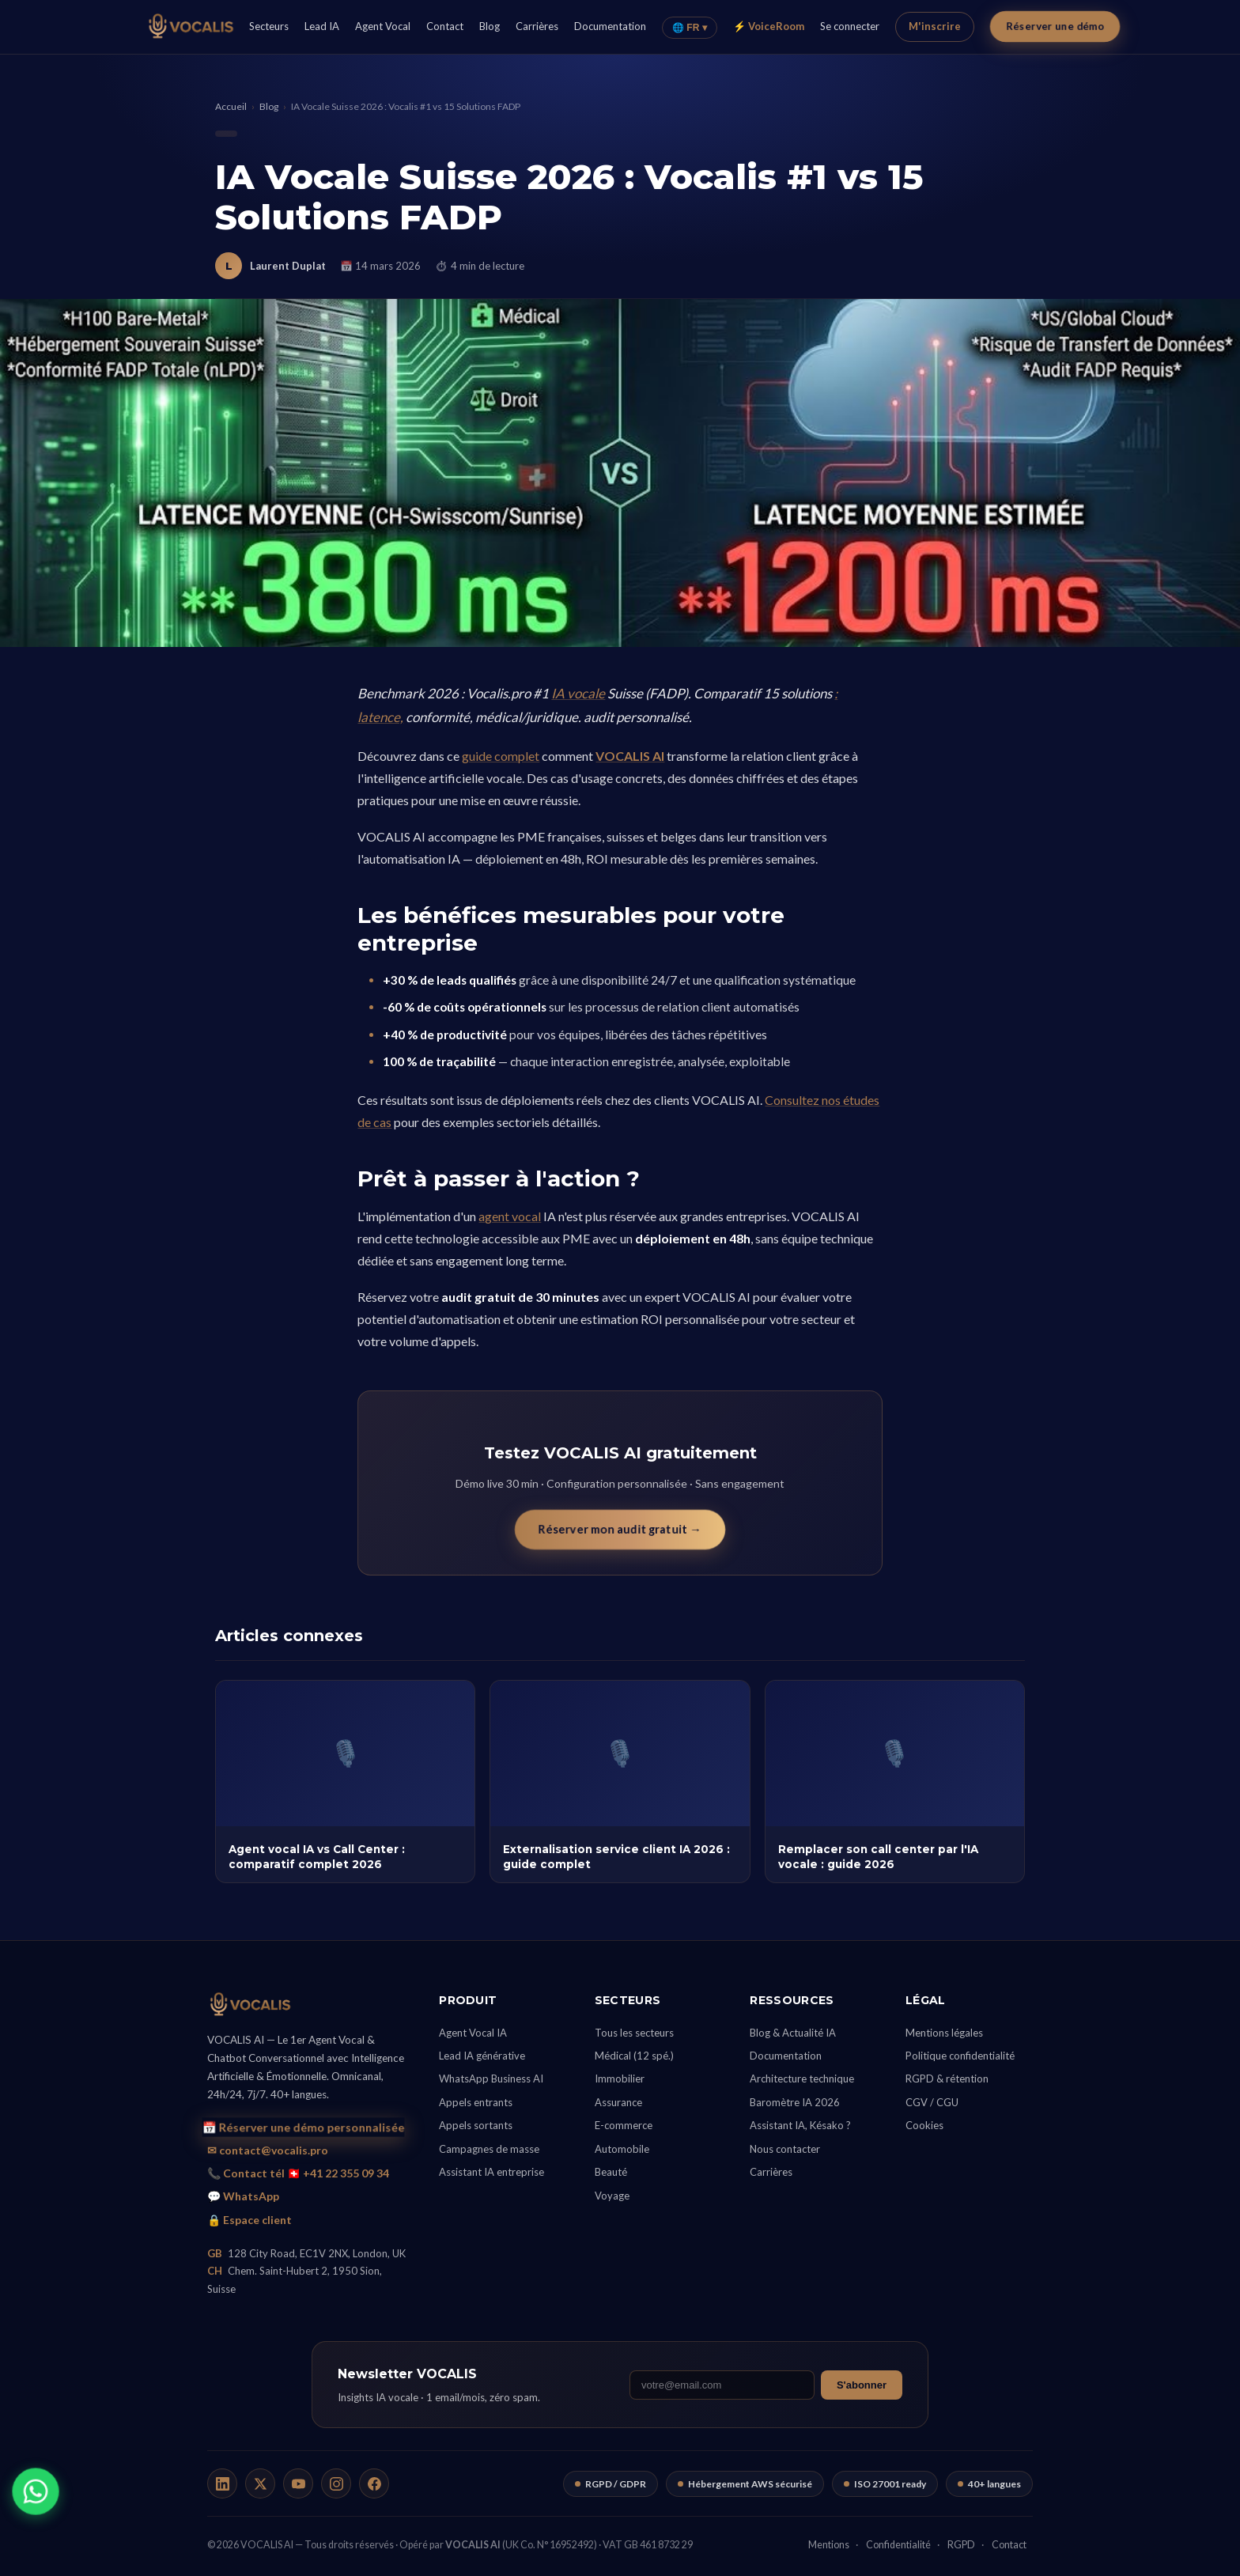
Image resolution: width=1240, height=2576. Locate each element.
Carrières (537, 26)
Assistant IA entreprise (491, 2172)
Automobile (622, 2149)
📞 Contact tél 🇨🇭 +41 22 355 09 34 (298, 2173)
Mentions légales (944, 2032)
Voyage (612, 2195)
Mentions (828, 2545)
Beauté (611, 2172)
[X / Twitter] (260, 2483)
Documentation (610, 26)
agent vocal (509, 1216)
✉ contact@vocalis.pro (267, 2150)
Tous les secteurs (634, 2032)
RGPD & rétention (947, 2078)
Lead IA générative (482, 2055)
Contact (444, 26)
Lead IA (321, 26)
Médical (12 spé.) (634, 2055)
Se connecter (849, 26)
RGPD (961, 2545)
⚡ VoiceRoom (768, 26)
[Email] (722, 2385)
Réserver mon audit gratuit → (619, 1529)
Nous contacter (785, 2149)
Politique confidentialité (960, 2055)
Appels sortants (475, 2125)
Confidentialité (898, 2545)
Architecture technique (802, 2078)
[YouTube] (298, 2483)
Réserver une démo (1054, 26)
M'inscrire (935, 26)
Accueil (231, 106)
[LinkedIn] (222, 2483)
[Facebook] (374, 2483)
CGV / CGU (931, 2102)
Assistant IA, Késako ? (800, 2125)
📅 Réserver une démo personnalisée (304, 2127)
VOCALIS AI (629, 755)
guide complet (500, 755)
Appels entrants (475, 2102)
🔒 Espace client (249, 2219)
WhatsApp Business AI (491, 2078)
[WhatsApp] (35, 2491)
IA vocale (578, 693)
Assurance (618, 2102)
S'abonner (862, 2385)
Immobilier (620, 2078)
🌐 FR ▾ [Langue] (689, 27)
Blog (489, 26)
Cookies (924, 2125)
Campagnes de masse (489, 2149)
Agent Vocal (382, 26)
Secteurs (269, 26)
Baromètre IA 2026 (795, 2102)
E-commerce (623, 2125)
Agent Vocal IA (473, 2032)
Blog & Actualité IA (793, 2032)
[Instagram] (336, 2483)
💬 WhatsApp (243, 2196)
